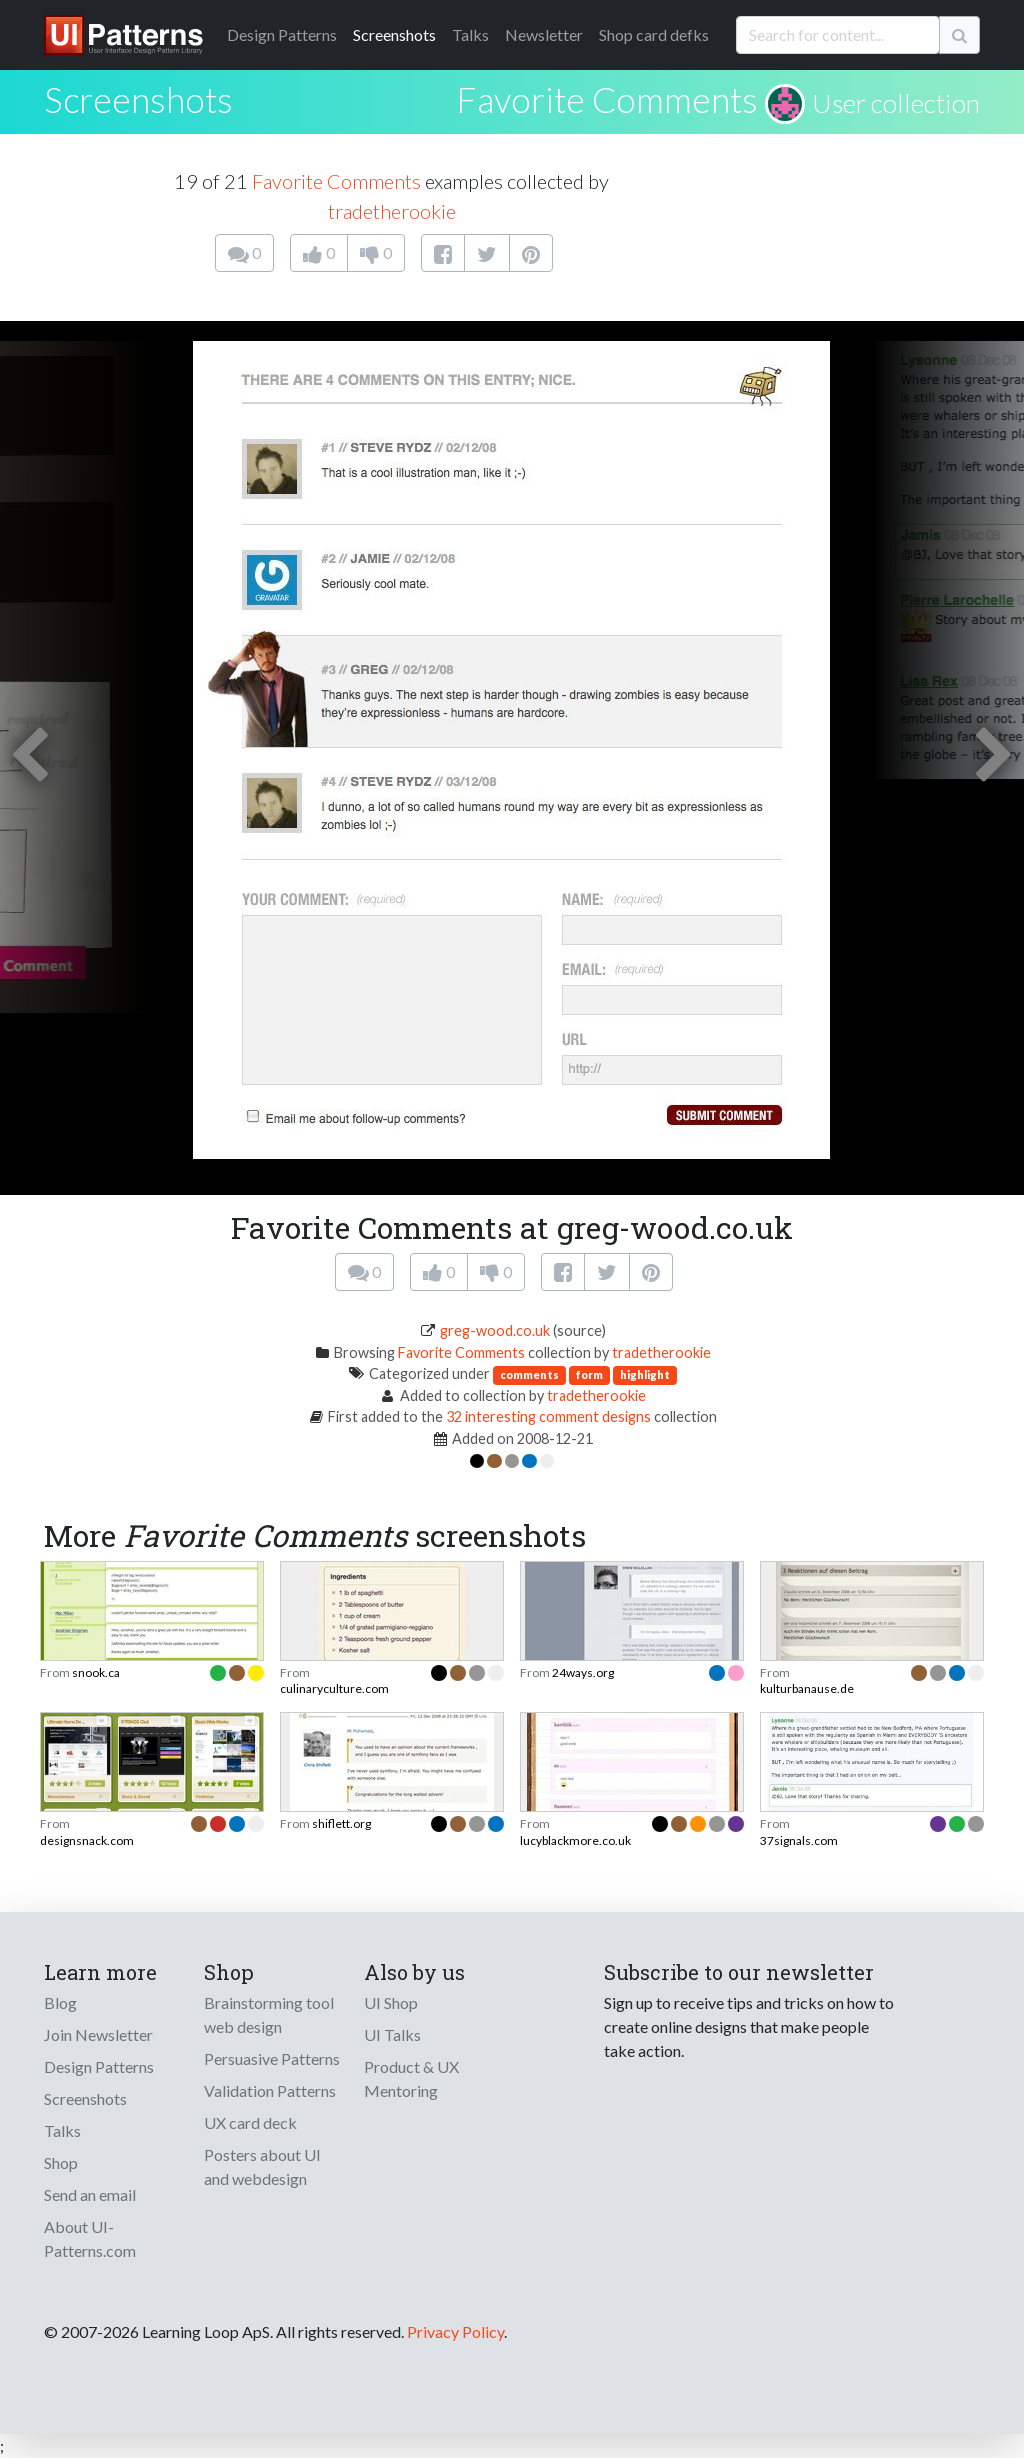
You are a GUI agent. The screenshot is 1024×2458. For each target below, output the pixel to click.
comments (529, 1374)
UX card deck (250, 2122)
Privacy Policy (455, 2331)
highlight (645, 1374)
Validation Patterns (270, 2090)
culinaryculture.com (334, 1688)
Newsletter (544, 34)
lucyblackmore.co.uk (575, 1840)
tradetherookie (392, 211)
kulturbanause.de (807, 1688)
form (589, 1374)
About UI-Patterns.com (90, 2238)
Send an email (90, 2194)
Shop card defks (654, 34)
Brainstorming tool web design (269, 2014)
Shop (61, 2162)
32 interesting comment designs (548, 1416)
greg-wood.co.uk (495, 1330)
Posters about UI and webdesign (262, 2166)
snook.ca (96, 1672)
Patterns (282, 34)
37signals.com (799, 1840)
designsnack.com (87, 1840)
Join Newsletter (98, 2034)
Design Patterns (99, 2066)
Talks (470, 34)
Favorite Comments (607, 99)
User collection (896, 103)
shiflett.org (341, 1823)
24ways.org (583, 1672)
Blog (60, 2002)
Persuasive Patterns (272, 2058)
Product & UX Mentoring (411, 2078)
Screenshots (394, 34)
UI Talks (392, 2034)
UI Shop (391, 2002)
